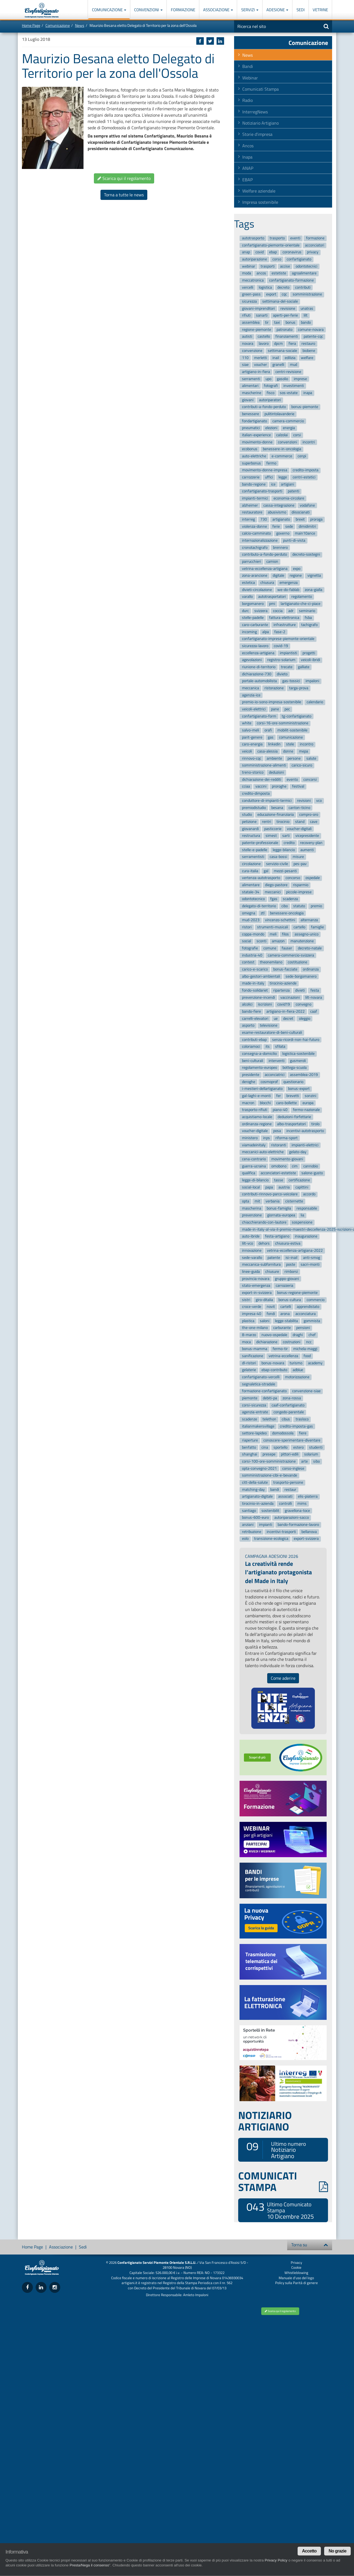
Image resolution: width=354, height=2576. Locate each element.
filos (285, 934)
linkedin (274, 744)
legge (282, 477)
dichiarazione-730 (256, 674)
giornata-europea (281, 1215)
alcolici (247, 1004)
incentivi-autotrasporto (305, 1131)
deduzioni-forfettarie (294, 1116)
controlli (285, 1503)
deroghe (248, 1081)
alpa (265, 631)
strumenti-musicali (272, 927)
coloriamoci (251, 1046)
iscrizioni (265, 1004)
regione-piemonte (256, 329)
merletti (260, 357)
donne (288, 751)
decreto (283, 287)
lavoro (264, 343)
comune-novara (311, 329)
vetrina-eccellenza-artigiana (264, 568)
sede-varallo (252, 1257)
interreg (248, 519)
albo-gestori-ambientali (261, 976)
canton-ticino (299, 807)
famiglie (317, 927)
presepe (269, 1454)
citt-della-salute (255, 1482)
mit (257, 1201)
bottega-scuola (295, 1067)
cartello (299, 927)
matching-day (253, 1489)
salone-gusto (312, 1173)
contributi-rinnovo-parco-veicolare (270, 1194)
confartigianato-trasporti (262, 491)
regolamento (301, 596)
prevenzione (252, 1215)
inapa (307, 392)
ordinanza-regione (257, 1124)
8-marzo (249, 1334)
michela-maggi (305, 1349)
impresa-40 (251, 1313)
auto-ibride (251, 1236)
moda (246, 273)
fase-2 (279, 631)
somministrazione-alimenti (264, 765)
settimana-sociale (282, 350)
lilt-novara (313, 997)
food (307, 1356)
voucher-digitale (255, 1131)
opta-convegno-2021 (259, 1468)
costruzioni (291, 1342)
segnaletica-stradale (258, 1384)
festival (298, 786)
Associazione (218, 10)
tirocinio (283, 821)
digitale (278, 575)
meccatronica (253, 280)
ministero (250, 1138)
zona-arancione (254, 575)
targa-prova (298, 688)
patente (273, 1257)
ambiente (274, 758)
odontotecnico (253, 899)
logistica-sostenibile (298, 1053)
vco (319, 800)
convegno (303, 1004)
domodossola (282, 1433)
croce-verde (251, 1306)
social (246, 941)
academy (315, 1363)
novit (271, 1306)
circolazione (251, 863)
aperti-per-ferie (285, 315)
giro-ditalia (264, 1299)
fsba (308, 618)
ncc (309, 1342)
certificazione (299, 1180)
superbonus (251, 463)
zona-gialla (313, 589)
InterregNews (255, 111)
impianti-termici (255, 498)
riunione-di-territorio (258, 667)
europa (308, 1102)
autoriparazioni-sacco (291, 1517)
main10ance (305, 533)
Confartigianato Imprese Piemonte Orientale (42, 10)
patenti (293, 491)
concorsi (310, 779)
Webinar (250, 77)
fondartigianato (254, 421)
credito (289, 842)
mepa (303, 751)
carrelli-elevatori (255, 1018)
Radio (247, 100)
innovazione (251, 1250)
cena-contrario (254, 1159)
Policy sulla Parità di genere (296, 2282)
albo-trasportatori (291, 1124)
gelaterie (249, 1370)
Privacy (296, 2262)
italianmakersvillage (258, 1426)
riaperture (250, 1440)
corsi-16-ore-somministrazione (282, 723)
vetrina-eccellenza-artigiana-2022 (295, 1250)
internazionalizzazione (260, 540)
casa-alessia (267, 751)
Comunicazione (109, 10)
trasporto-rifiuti (254, 1110)
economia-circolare (289, 498)
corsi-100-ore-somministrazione (269, 1461)
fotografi (271, 385)
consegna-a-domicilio (259, 1053)
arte (304, 1461)
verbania (273, 1201)
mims (302, 1503)
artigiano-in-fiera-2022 (285, 1011)
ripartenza (281, 990)
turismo (296, 1363)
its (268, 1046)
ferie (276, 526)
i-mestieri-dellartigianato (262, 1089)
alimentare (251, 885)
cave (313, 821)
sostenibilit (270, 1510)
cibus (286, 1419)
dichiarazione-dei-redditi (261, 779)
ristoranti (278, 1145)
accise (285, 266)
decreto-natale (310, 948)
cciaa (246, 786)
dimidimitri (307, 526)
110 (245, 357)
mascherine (251, 392)
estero (298, 1447)
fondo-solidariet (255, 990)
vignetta (314, 575)
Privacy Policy (276, 2560)
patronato (284, 329)
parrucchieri (251, 561)
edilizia (290, 357)
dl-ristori (249, 1363)
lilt (305, 315)
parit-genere (252, 737)
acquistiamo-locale (257, 1116)
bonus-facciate (285, 969)
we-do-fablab (288, 589)
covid (259, 252)
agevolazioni (252, 660)
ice (273, 484)
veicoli (247, 751)
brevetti (292, 1095)
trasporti (268, 266)
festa (314, 990)
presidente (250, 1074)
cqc (284, 294)
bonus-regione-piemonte (297, 1292)
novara (247, 343)
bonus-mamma (254, 1349)
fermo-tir (280, 1349)
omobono (278, 1166)
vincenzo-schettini (280, 920)
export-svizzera (306, 1538)
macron (248, 1102)
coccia (278, 610)
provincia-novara (255, 1278)
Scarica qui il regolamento (124, 178)
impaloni (312, 681)
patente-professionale (260, 842)
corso (276, 259)
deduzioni (276, 772)
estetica (248, 582)
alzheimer (250, 505)
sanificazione (252, 1356)
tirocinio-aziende (283, 983)
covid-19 (281, 645)
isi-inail (291, 1257)
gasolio (282, 378)
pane (275, 709)
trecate (286, 667)
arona (285, 1313)
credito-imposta (305, 470)
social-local (251, 1187)
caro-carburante (255, 624)
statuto (299, 906)
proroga (316, 519)
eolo (245, 1538)
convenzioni (287, 442)
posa (277, 1131)
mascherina (251, 1208)
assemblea (251, 322)
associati (285, 1496)
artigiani (287, 484)
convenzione (252, 350)
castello (264, 336)
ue (276, 1018)
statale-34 (250, 892)
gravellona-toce (297, 1510)
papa (269, 1187)
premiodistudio (254, 807)
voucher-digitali (299, 828)
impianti (265, 1524)
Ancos (248, 145)
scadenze (249, 1419)
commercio (315, 1299)
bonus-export (299, 1089)
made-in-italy (253, 983)
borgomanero (253, 603)
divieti (300, 990)
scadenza (290, 899)
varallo (247, 596)
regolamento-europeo (259, 1067)
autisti (247, 336)
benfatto (249, 1447)
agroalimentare (304, 273)
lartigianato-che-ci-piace (300, 603)
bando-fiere (251, 1011)
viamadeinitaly (254, 1145)
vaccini (260, 786)
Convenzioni (148, 10)
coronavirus (292, 252)
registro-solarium (281, 660)
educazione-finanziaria (275, 814)
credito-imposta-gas (296, 1426)
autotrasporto (253, 238)
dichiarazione (266, 1342)
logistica (265, 287)
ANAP (247, 168)
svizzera (260, 610)
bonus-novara (272, 1363)
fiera (292, 343)
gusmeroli (298, 1060)
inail (275, 357)
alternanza (309, 920)
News (79, 25)
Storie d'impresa (257, 134)
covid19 (283, 1004)
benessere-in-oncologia (282, 449)
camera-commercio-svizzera (291, 955)
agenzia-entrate (255, 1412)
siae (245, 364)
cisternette (294, 1201)
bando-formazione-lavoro (298, 1524)
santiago (249, 1510)
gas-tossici (291, 681)
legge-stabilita (286, 1320)
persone (294, 758)
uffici (269, 477)
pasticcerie (272, 828)
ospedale (313, 878)
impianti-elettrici (305, 1145)
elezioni (271, 428)
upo (268, 378)
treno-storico (252, 772)
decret (288, 1018)
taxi (277, 322)
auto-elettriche (254, 456)
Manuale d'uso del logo (296, 2278)
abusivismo (277, 512)
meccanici (273, 892)
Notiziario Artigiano (260, 123)
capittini (301, 1187)
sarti (286, 835)
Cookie (296, 2267)
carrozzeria (284, 1285)
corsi (297, 435)
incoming (249, 631)
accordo (309, 1194)
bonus (290, 322)
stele (290, 744)
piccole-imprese (299, 892)
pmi (272, 603)
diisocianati (301, 512)
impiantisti (288, 653)
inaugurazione (306, 1236)
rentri (266, 821)
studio (247, 814)
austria (284, 1187)
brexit (300, 519)
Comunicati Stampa (260, 89)
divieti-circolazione (257, 589)
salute (311, 758)
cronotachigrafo (254, 547)
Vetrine (320, 10)
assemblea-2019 (304, 1074)
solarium (311, 1454)
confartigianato (299, 259)
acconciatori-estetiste (278, 1173)
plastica (248, 1320)
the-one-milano (255, 1328)
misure (298, 856)
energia (289, 428)
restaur (290, 1489)
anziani (248, 1524)
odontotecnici (306, 266)
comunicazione (291, 737)
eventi (295, 238)
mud (293, 364)
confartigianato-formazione (291, 280)
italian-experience (256, 435)
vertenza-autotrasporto (261, 878)
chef (312, 1334)
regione (296, 575)
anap (246, 252)
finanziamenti (286, 336)
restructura (251, 835)
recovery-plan (311, 842)
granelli (278, 364)
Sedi (301, 10)
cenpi (302, 456)
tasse (278, 1180)
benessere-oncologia (287, 913)
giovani (248, 400)
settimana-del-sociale (280, 301)
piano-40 (280, 1110)
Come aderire (283, 1678)
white (246, 723)
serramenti (251, 378)
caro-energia (252, 744)
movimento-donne (257, 442)
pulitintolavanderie (279, 414)
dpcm (278, 343)
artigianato (281, 519)
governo (282, 533)
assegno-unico (306, 934)
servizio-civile (277, 863)
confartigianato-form (259, 716)
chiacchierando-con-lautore (264, 1222)
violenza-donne (254, 526)
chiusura (267, 582)
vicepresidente (307, 835)
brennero (280, 547)
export (271, 294)
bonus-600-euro (255, 1517)
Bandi (247, 66)
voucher (260, 364)
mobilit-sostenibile (292, 730)
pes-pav (300, 863)
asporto (248, 1025)
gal (266, 871)
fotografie (250, 948)
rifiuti (246, 315)
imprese (300, 378)
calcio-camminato (256, 533)
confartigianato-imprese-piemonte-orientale (278, 639)
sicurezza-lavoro (255, 645)
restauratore (252, 512)
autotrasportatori (272, 596)
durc (245, 610)
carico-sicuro (302, 765)
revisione (287, 308)
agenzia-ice (251, 695)
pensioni (303, 1328)
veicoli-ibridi (310, 660)
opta (245, 1201)
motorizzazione (297, 1377)
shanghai (249, 1454)
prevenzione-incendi (258, 997)
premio (316, 906)
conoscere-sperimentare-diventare (291, 1440)
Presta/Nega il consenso (89, 2565)
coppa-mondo (253, 934)
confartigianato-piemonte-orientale (271, 245)
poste (290, 1264)
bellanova (309, 1531)
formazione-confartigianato (264, 1391)
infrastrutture (285, 624)
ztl (262, 913)
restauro (308, 343)
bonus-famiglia (279, 1208)
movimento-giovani (287, 1159)
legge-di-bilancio (255, 1180)
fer (278, 1095)
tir (267, 322)
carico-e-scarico (255, 969)
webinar (248, 266)
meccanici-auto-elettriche (263, 1152)
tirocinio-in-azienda (258, 1503)
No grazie (337, 2551)
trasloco (302, 1419)
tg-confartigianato (296, 716)
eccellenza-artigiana (258, 653)
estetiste (279, 273)
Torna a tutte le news (124, 194)
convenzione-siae (306, 1391)
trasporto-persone (288, 1482)
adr (290, 610)
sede (289, 526)
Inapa (247, 157)
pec (287, 709)
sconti (261, 941)
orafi (268, 730)
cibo (284, 906)
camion (272, 561)
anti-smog (311, 1257)
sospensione (302, 1222)
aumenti (307, 849)
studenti (316, 1447)
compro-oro (308, 814)
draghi (298, 1334)
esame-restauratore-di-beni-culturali (272, 1032)
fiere (302, 1433)
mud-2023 (251, 920)
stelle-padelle (253, 618)
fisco (270, 392)
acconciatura (305, 1313)
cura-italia (250, 871)
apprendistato (308, 1306)
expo (296, 568)
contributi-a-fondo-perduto (264, 406)
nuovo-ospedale (274, 1334)
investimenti (293, 385)
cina (264, 1447)
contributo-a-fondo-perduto (264, 554)
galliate (303, 667)
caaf (313, 1011)
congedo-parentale (289, 1412)
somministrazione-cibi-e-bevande (269, 1475)
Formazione (183, 10)
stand (299, 821)
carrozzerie (251, 477)
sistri (246, 1299)
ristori (247, 927)
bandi (274, 1489)
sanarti (261, 315)
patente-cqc (313, 336)
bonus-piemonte (304, 406)
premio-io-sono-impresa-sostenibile (271, 702)
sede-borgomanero (301, 976)
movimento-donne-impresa (264, 470)
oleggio (304, 1018)
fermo (271, 463)
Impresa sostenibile (260, 202)
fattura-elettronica (284, 618)
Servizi (249, 10)
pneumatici (251, 428)
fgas (273, 899)
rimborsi (291, 1271)
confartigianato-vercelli (261, 1377)
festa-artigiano (277, 1236)
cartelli (285, 1306)
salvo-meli (250, 730)
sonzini (310, 1095)
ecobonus (249, 449)
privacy (312, 252)
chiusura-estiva (287, 1243)
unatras (307, 308)
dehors (264, 1243)
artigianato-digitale (257, 1496)
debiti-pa (270, 1398)
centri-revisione (288, 371)
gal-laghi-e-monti (256, 1095)
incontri (309, 442)
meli (273, 934)
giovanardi (250, 828)
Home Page (31, 25)
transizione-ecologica (271, 1538)
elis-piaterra (308, 1496)
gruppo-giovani (287, 1278)
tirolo (315, 1124)
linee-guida (251, 1271)
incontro (306, 744)
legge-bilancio (284, 849)
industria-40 (252, 955)
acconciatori (314, 245)
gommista (312, 1320)
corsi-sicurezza (254, 1405)
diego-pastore (276, 885)
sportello (280, 1447)
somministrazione (307, 294)
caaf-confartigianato (288, 1405)
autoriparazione (254, 259)
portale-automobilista (259, 681)
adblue (298, 1370)
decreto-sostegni (306, 554)
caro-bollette (286, 1102)
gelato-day (297, 1152)
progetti (309, 653)
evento (292, 779)
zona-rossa (292, 1398)
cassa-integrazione (278, 505)
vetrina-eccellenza (283, 1356)
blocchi (265, 1102)
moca (246, 1342)
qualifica (248, 1173)
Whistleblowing (296, 2272)
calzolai (282, 435)
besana (277, 807)
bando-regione (254, 484)
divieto (282, 674)
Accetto (309, 2551)
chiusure (272, 1271)
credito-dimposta (256, 793)
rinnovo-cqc (251, 758)
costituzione (297, 962)
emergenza (289, 582)
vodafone (307, 505)
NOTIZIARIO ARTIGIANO (265, 2120)
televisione (268, 1025)
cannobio (310, 1166)
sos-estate (289, 392)
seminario (307, 610)
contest (248, 962)
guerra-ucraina (254, 1166)
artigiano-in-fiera (256, 371)
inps (266, 1138)
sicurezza (249, 301)
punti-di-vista (294, 540)
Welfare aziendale (258, 191)
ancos (261, 273)
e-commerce (282, 456)
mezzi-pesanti (285, 871)
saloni (264, 1320)
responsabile (307, 1208)
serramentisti (253, 856)
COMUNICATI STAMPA (283, 2181)
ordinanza (311, 969)
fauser (287, 948)
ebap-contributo (274, 1370)
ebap (273, 252)
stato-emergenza (256, 1285)
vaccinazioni (290, 997)
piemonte (249, 1398)
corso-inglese (293, 1468)
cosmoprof (269, 1081)
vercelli (247, 287)
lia (302, 1215)
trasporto (277, 238)
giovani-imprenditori (258, 308)
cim (295, 1166)
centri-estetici (304, 477)
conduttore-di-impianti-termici (267, 800)
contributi (302, 287)
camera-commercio (288, 421)
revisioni (304, 800)
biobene (309, 350)
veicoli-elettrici (254, 709)
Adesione (277, 10)
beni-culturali (252, 1060)
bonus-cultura (289, 1299)
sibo (316, 1461)
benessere (250, 414)
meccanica (250, 688)
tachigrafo (309, 624)
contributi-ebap (254, 1039)
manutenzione (302, 941)
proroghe (279, 786)
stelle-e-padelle (254, 849)
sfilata (280, 1046)
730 (263, 519)
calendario (315, 702)
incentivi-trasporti (281, 1531)
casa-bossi (278, 856)
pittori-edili (289, 1454)
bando (306, 322)
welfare (307, 357)
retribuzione (251, 1531)
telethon (269, 1419)
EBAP (247, 179)
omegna (248, 913)
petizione (249, 821)
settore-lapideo (254, 1433)
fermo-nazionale (306, 1110)
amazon (278, 941)
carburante (282, 1328)
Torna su (309, 2244)
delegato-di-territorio (259, 906)
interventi (276, 1060)
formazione (315, 238)
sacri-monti (310, 1264)
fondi (271, 1313)
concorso (293, 878)
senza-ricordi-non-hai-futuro (295, 1039)
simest (271, 835)
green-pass (251, 294)
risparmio (300, 885)
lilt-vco (247, 1243)
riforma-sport (286, 1138)
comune (269, 948)
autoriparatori (270, 400)
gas (271, 737)
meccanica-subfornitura (261, 1264)
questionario (293, 1081)
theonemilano (271, 962)
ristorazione (274, 688)
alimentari (250, 385)
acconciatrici (274, 1074)
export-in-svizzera (257, 1292)
